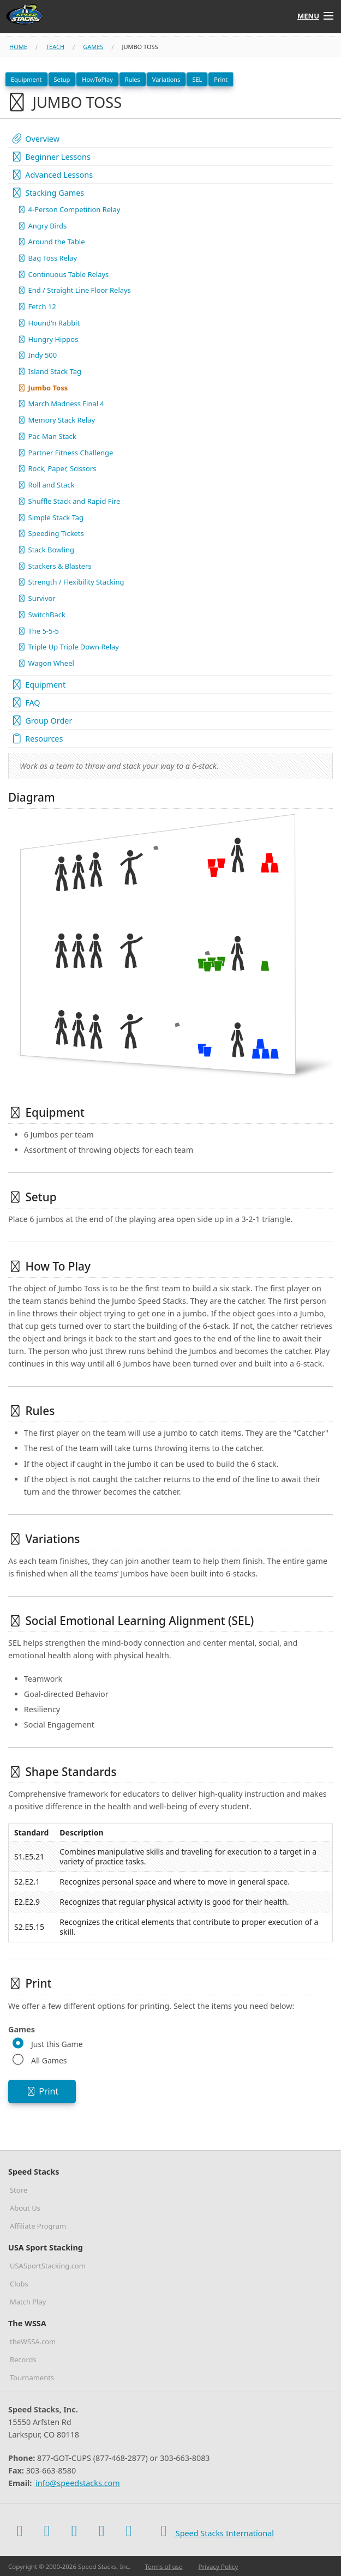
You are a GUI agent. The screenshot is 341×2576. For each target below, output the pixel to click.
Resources (37, 738)
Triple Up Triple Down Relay (68, 647)
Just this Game (57, 2044)
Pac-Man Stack (46, 436)
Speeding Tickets (50, 533)
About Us (25, 2208)
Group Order (41, 720)
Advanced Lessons (52, 175)
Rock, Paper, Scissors (56, 468)
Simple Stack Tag (50, 517)
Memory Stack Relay (56, 420)
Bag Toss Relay (47, 258)
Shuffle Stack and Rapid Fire (68, 501)
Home (18, 47)
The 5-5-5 (38, 631)
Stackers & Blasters (54, 566)
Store (18, 2190)
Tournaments (32, 2377)
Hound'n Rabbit (48, 323)
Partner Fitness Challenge (65, 453)
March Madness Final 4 (60, 403)
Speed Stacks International (214, 2531)
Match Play (28, 2302)
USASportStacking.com (48, 2266)
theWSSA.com (33, 2341)
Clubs (19, 2284)
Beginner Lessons (51, 157)
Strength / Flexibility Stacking (70, 582)
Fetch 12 (36, 306)
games (93, 47)
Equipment (26, 79)
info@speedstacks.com (77, 2483)
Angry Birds (42, 226)
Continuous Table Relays (63, 274)
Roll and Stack (45, 485)
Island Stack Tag (49, 371)
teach (55, 47)
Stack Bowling (45, 550)
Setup (62, 79)
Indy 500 (37, 355)
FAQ (25, 702)
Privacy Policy (218, 2566)
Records (23, 2359)
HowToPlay (97, 79)
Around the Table (51, 241)
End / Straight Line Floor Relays (74, 290)
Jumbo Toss (42, 388)
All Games (49, 2060)
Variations (166, 79)
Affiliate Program (38, 2226)
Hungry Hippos (47, 339)
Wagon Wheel (45, 663)
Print (221, 79)
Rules (132, 79)
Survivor (36, 598)
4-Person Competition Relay (68, 209)
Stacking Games (47, 193)
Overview (35, 139)
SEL (197, 79)
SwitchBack (41, 614)
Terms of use (163, 2566)
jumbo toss (140, 47)
